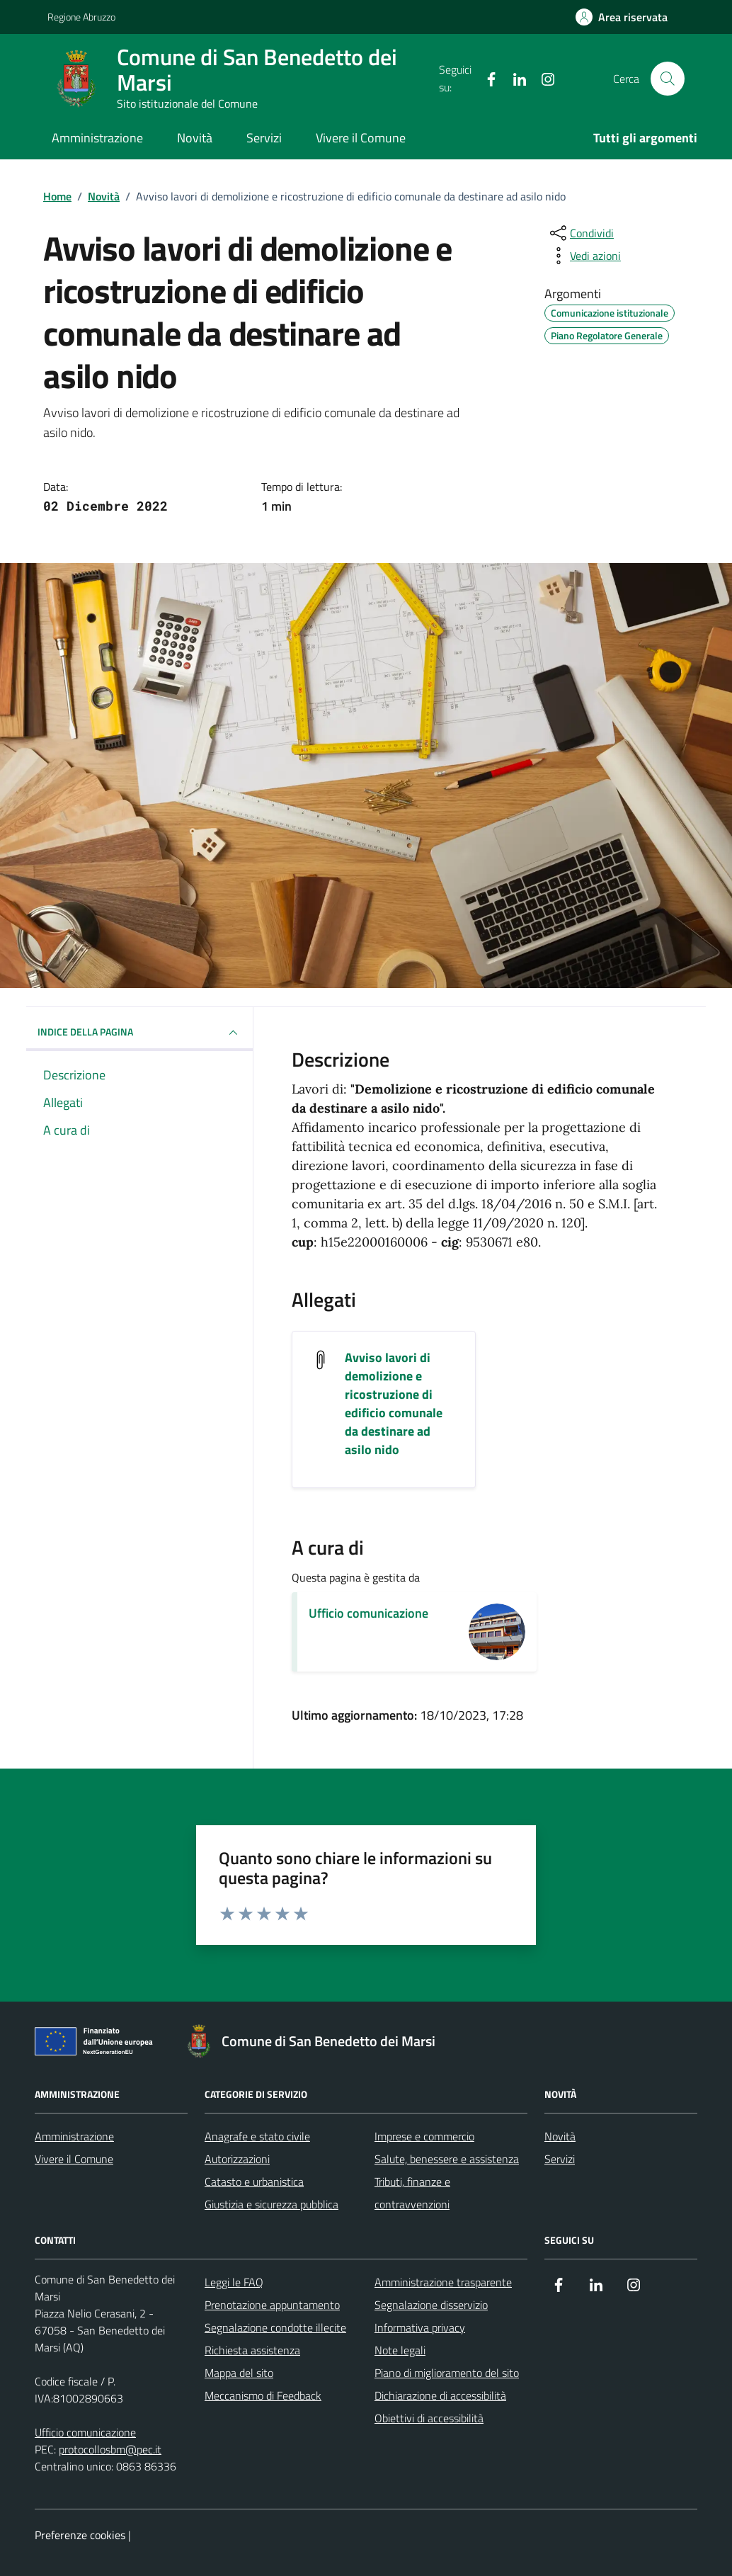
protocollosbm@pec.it (110, 2449)
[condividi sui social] (580, 233)
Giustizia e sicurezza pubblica (271, 2204)
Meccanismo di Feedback (263, 2395)
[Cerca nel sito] (668, 79)
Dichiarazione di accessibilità (440, 2395)
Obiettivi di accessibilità (429, 2418)
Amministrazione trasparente (443, 2282)
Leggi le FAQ (234, 2282)
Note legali (399, 2350)
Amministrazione (97, 137)
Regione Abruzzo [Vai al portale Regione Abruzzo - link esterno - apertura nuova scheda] (81, 16)
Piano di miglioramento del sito (446, 2372)
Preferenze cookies (80, 2534)
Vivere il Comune (361, 137)
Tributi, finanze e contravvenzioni (412, 2193)
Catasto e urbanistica (254, 2181)
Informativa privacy (419, 2327)
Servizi (264, 137)
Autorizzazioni (237, 2158)
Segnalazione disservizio (431, 2304)
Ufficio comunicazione (368, 1613)
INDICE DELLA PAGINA (139, 1032)
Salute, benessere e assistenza (446, 2158)
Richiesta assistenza (252, 2350)
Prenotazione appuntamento (272, 2304)
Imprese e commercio (424, 2136)
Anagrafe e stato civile (257, 2136)
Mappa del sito (239, 2372)
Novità (194, 137)
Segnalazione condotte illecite (275, 2327)
